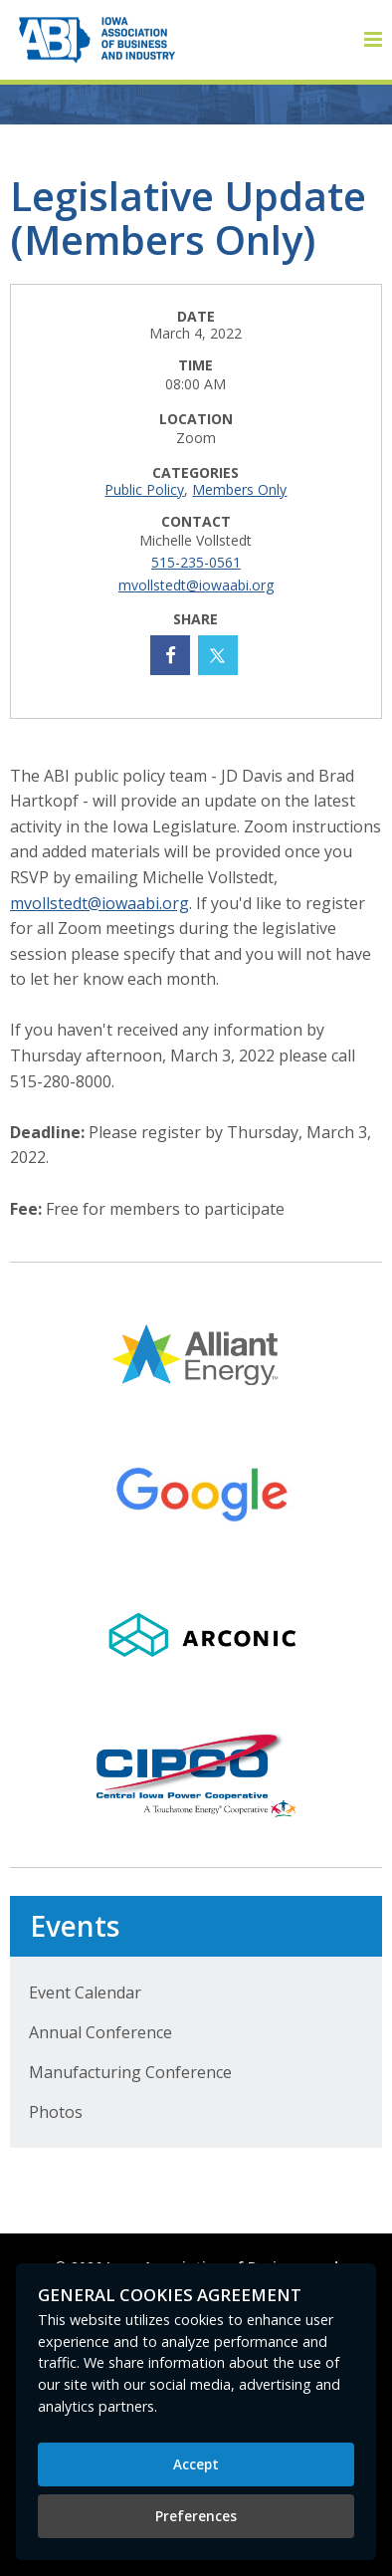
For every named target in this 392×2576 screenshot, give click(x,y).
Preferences (196, 2515)
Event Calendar (85, 1992)
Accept (196, 2464)
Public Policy (144, 489)
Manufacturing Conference (130, 2072)
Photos (56, 2112)
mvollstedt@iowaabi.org (196, 585)
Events (74, 1926)
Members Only (239, 489)
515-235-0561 (196, 562)
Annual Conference (100, 2032)
